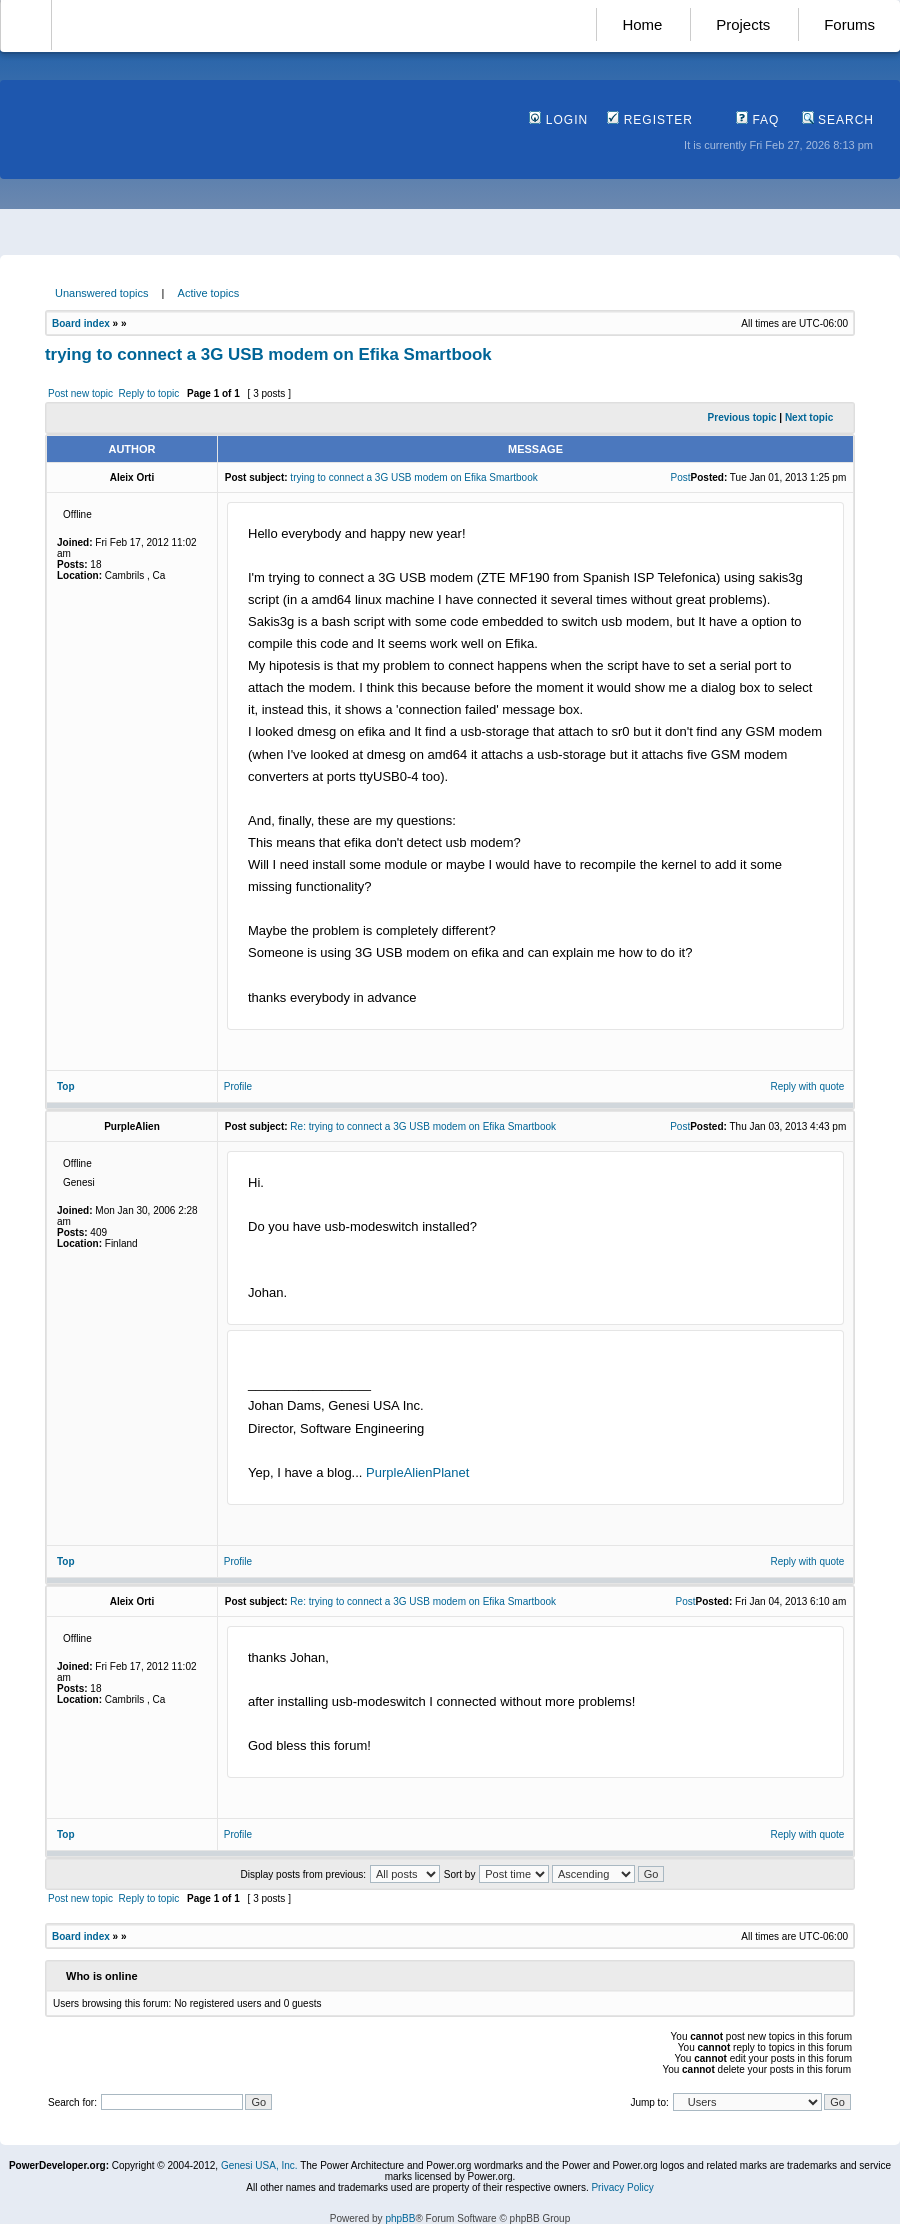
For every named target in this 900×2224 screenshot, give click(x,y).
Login (558, 120)
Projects (743, 24)
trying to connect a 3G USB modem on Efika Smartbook (268, 354)
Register (650, 120)
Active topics (209, 293)
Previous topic (742, 417)
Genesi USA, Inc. (259, 2165)
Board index (81, 323)
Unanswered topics (102, 293)
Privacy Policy (622, 2187)
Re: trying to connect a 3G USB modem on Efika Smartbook (423, 1126)
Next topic (809, 417)
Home (642, 24)
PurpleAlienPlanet (417, 1472)
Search (838, 120)
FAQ (757, 120)
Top (66, 1086)
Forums (849, 24)
